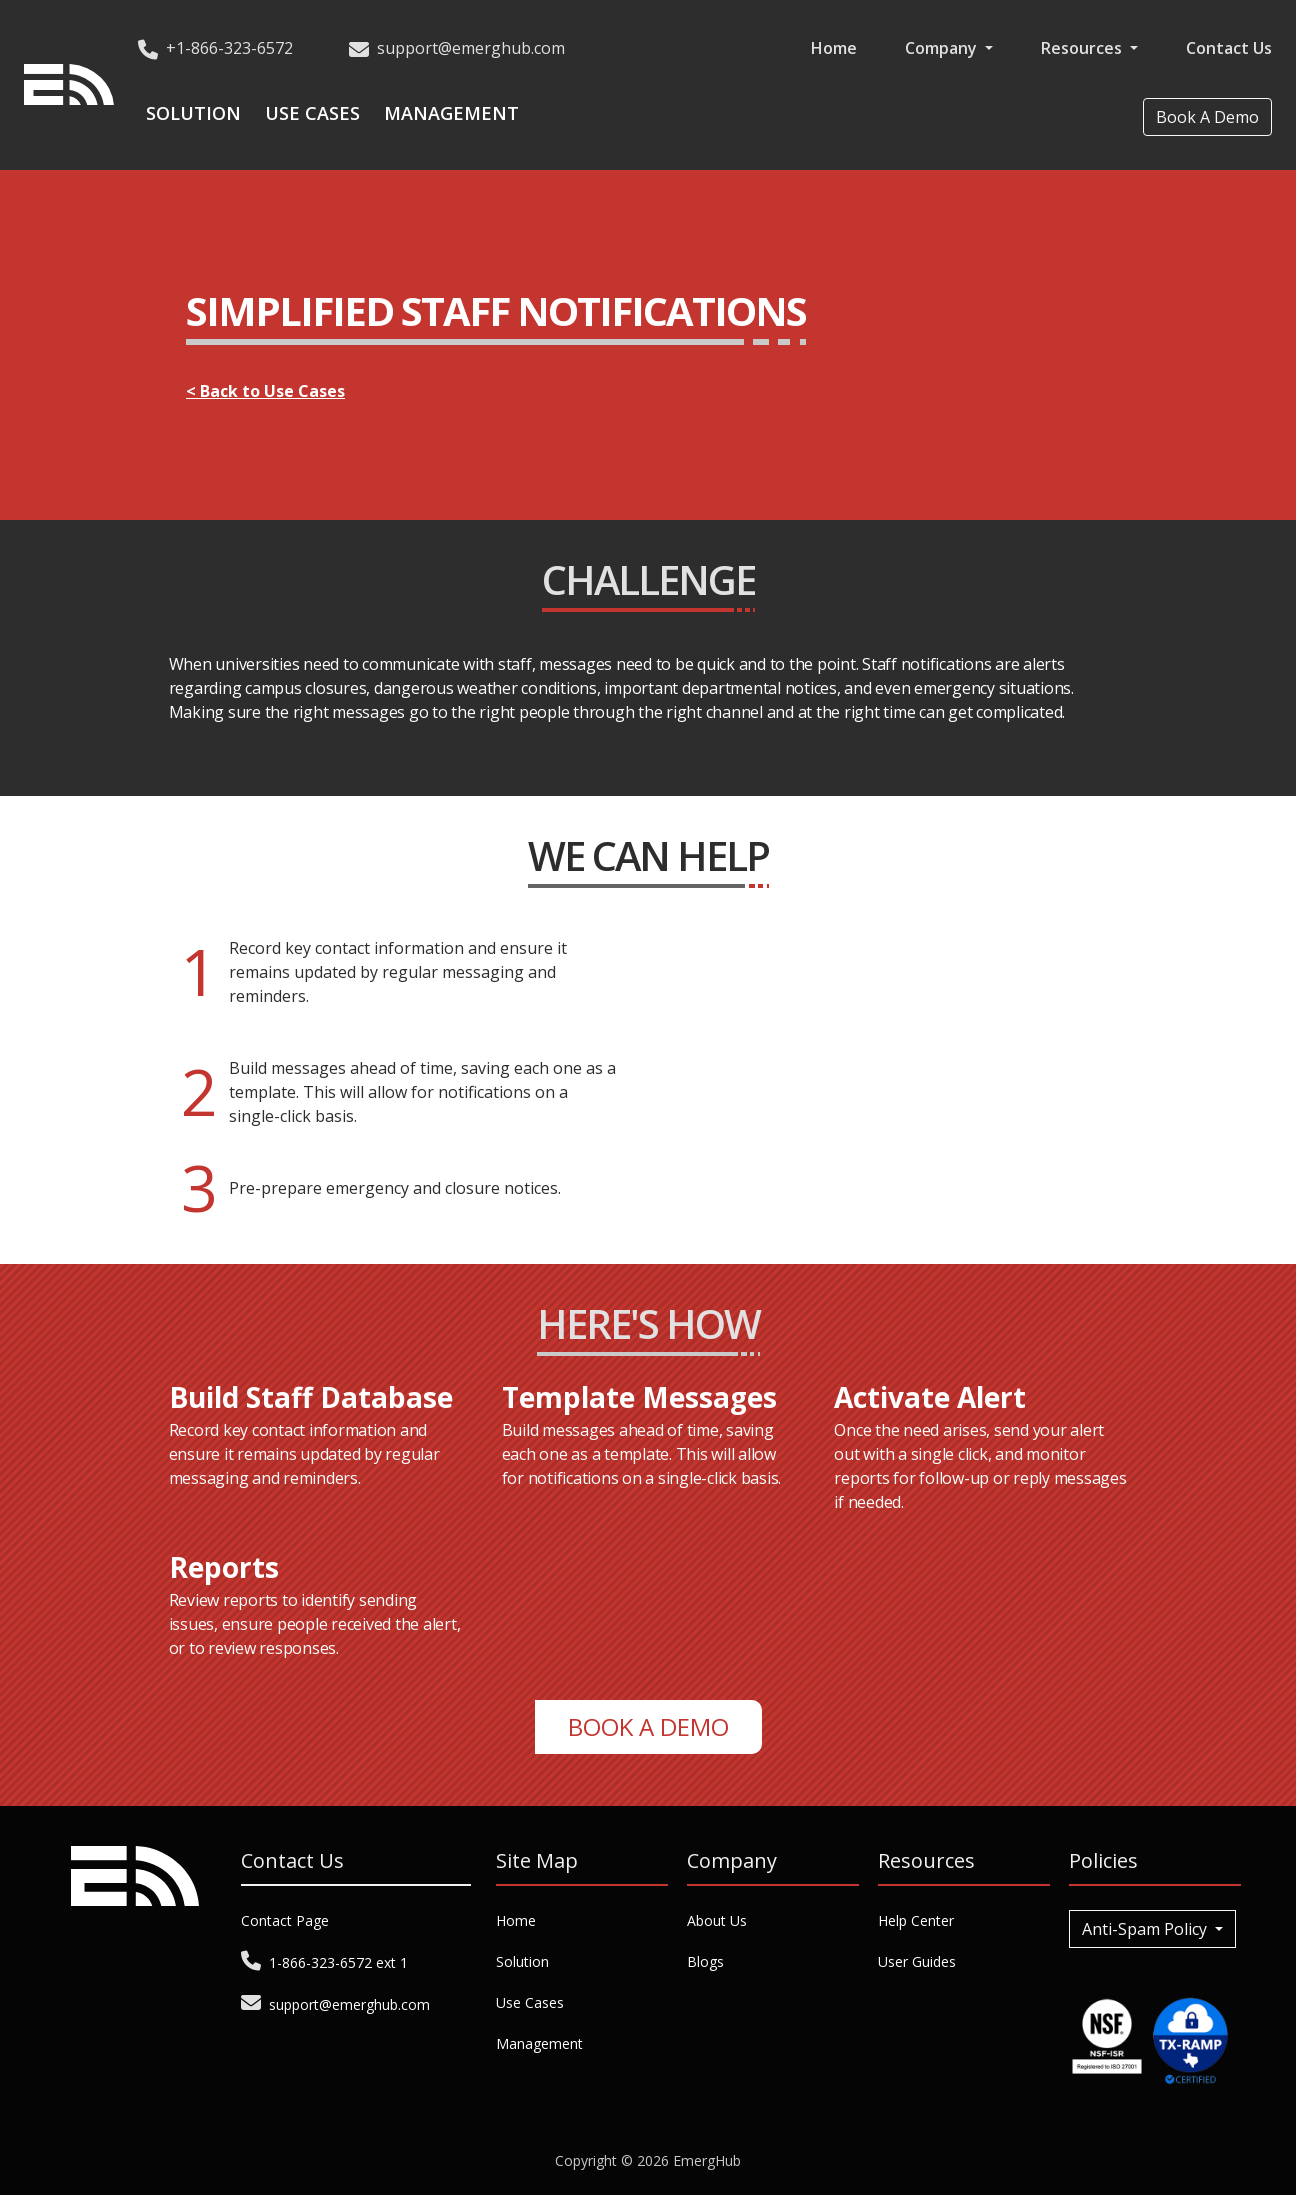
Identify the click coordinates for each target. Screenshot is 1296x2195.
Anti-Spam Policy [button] (1146, 1929)
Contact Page (285, 1920)
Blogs (705, 1961)
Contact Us (1229, 48)
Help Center (916, 1920)
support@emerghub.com (471, 48)
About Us (717, 1920)
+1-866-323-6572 (229, 48)
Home (516, 1920)
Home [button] (834, 48)
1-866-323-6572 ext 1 (338, 1962)
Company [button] (943, 48)
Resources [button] (1083, 48)
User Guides (917, 1961)
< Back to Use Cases (265, 391)
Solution (193, 113)
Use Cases (312, 113)
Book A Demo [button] (1207, 117)
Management (451, 113)
